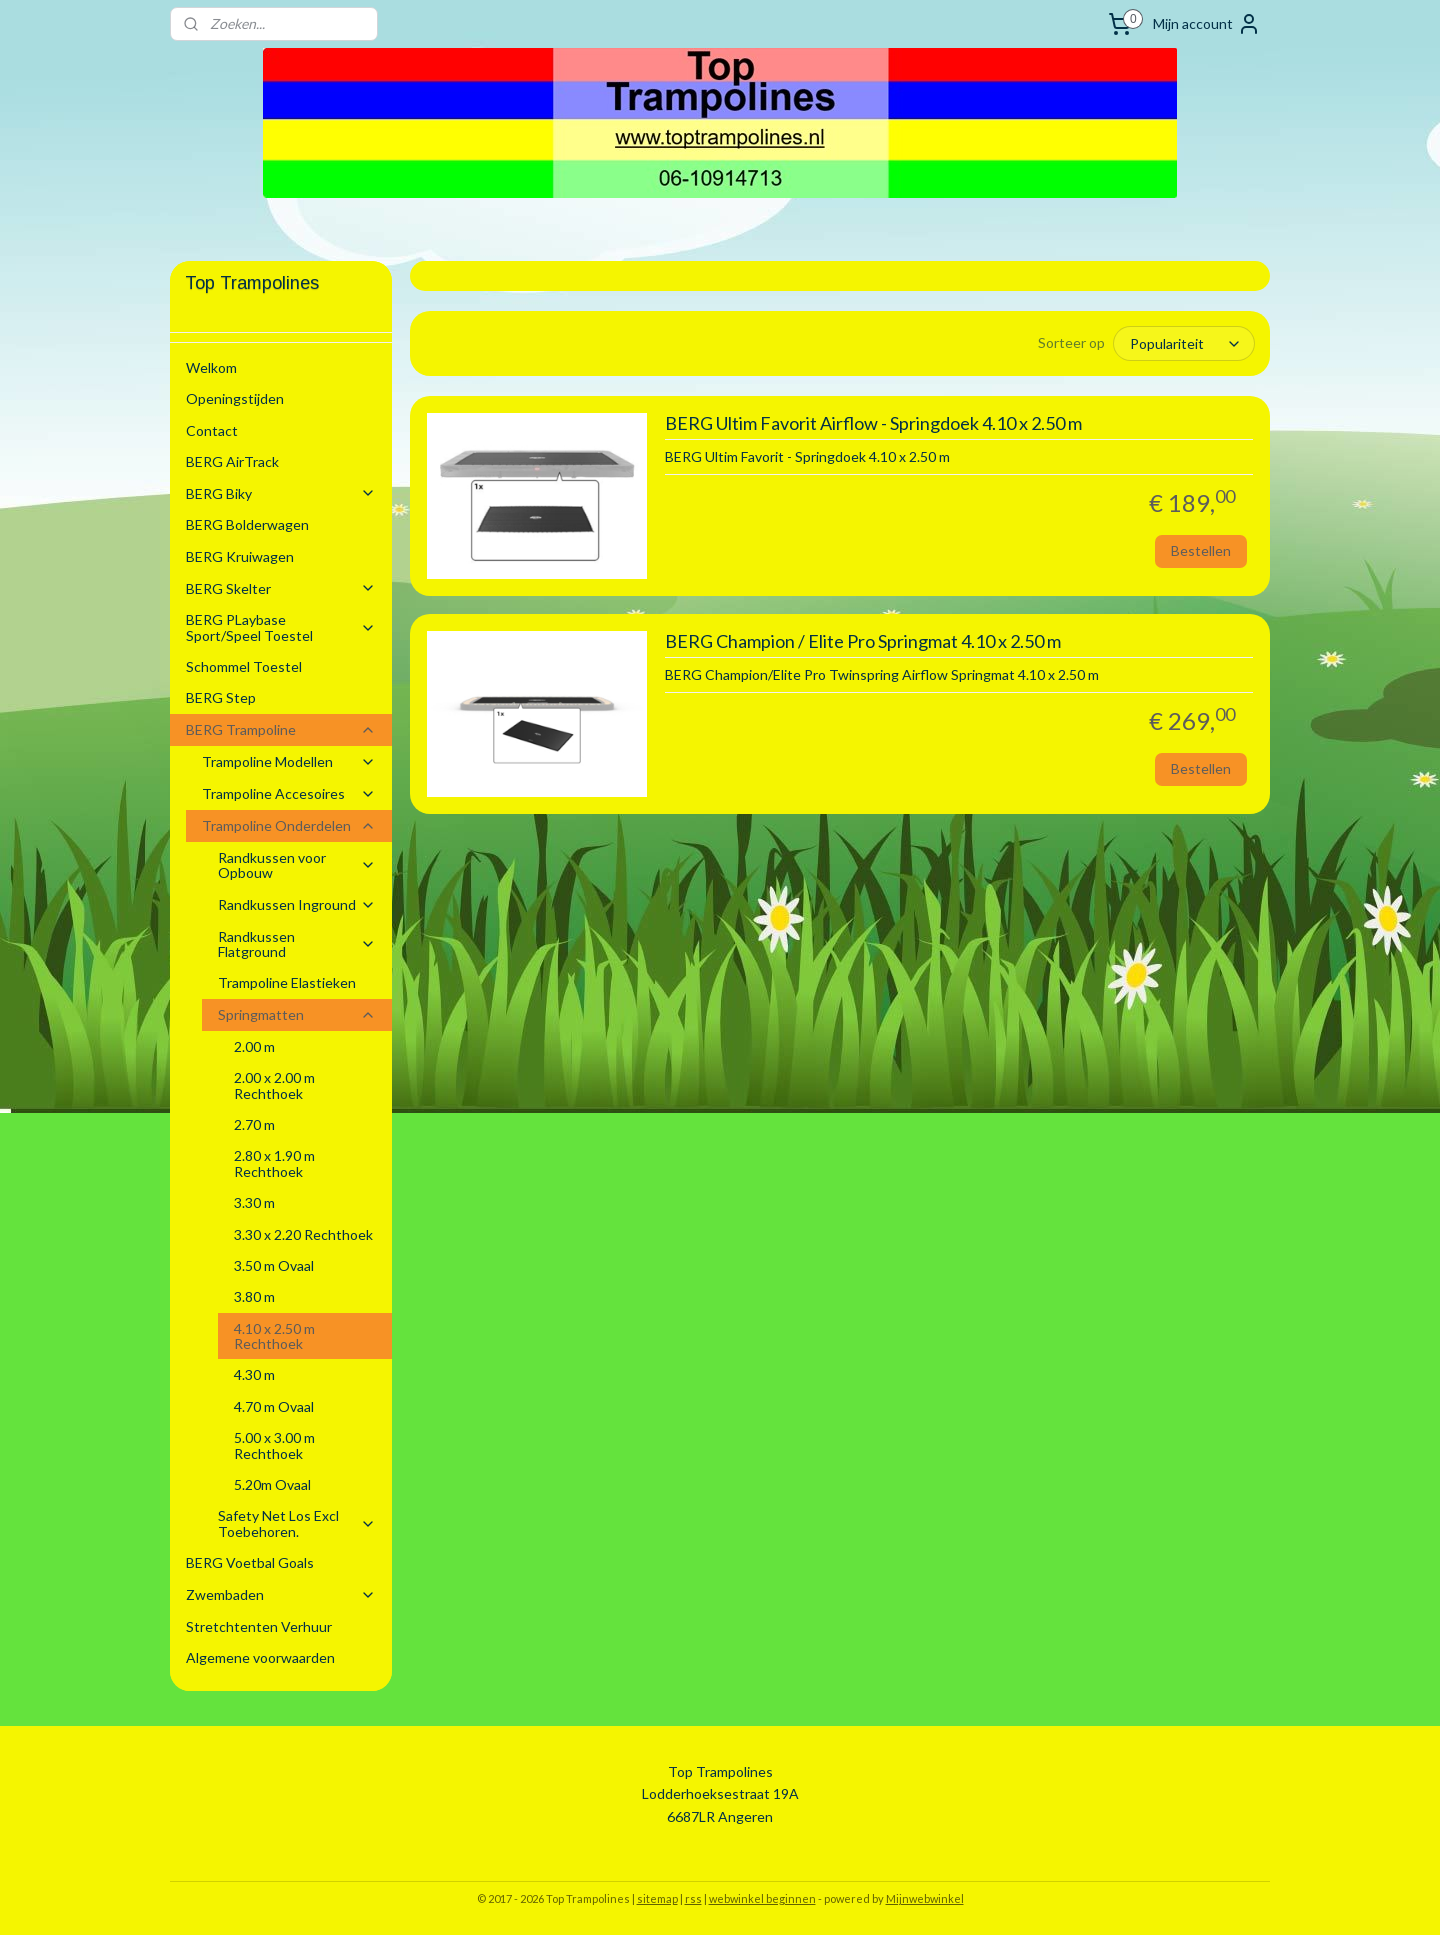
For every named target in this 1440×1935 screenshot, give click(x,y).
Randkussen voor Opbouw (297, 865)
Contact (212, 430)
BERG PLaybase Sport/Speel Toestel (281, 627)
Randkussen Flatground (297, 944)
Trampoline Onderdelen (289, 825)
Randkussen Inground (297, 904)
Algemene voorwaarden (260, 1657)
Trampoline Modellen (289, 761)
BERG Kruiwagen (240, 556)
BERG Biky (281, 493)
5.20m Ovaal (272, 1484)
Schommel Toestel (244, 666)
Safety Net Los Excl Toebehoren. (297, 1523)
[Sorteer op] (1184, 343)
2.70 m (254, 1124)
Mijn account (1207, 24)
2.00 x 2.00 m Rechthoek (274, 1085)
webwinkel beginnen (762, 1898)
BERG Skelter (281, 588)
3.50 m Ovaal (274, 1265)
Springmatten (297, 1014)
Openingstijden (235, 398)
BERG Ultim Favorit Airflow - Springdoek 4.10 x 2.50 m (872, 423)
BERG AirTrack (232, 461)
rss (693, 1898)
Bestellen (1201, 550)
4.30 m (254, 1374)
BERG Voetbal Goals (250, 1562)
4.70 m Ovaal (274, 1406)
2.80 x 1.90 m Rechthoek (274, 1163)
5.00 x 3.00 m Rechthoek (274, 1445)
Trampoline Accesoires (289, 793)
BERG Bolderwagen (247, 524)
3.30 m (254, 1202)
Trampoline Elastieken (287, 982)
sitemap (657, 1898)
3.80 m (254, 1296)
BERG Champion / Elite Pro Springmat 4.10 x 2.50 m (862, 641)
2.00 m (254, 1046)
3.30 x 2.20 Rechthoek (303, 1234)
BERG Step (221, 697)
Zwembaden (281, 1594)
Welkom (211, 367)
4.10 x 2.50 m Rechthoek (274, 1336)
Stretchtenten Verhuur (259, 1626)
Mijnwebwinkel (925, 1898)
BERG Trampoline (281, 729)
